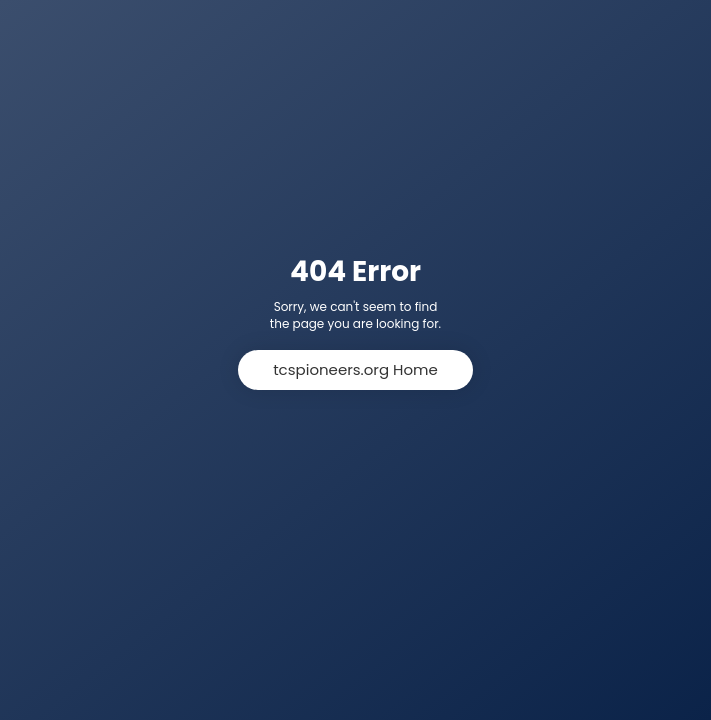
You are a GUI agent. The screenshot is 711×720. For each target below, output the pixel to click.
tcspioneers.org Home (355, 369)
